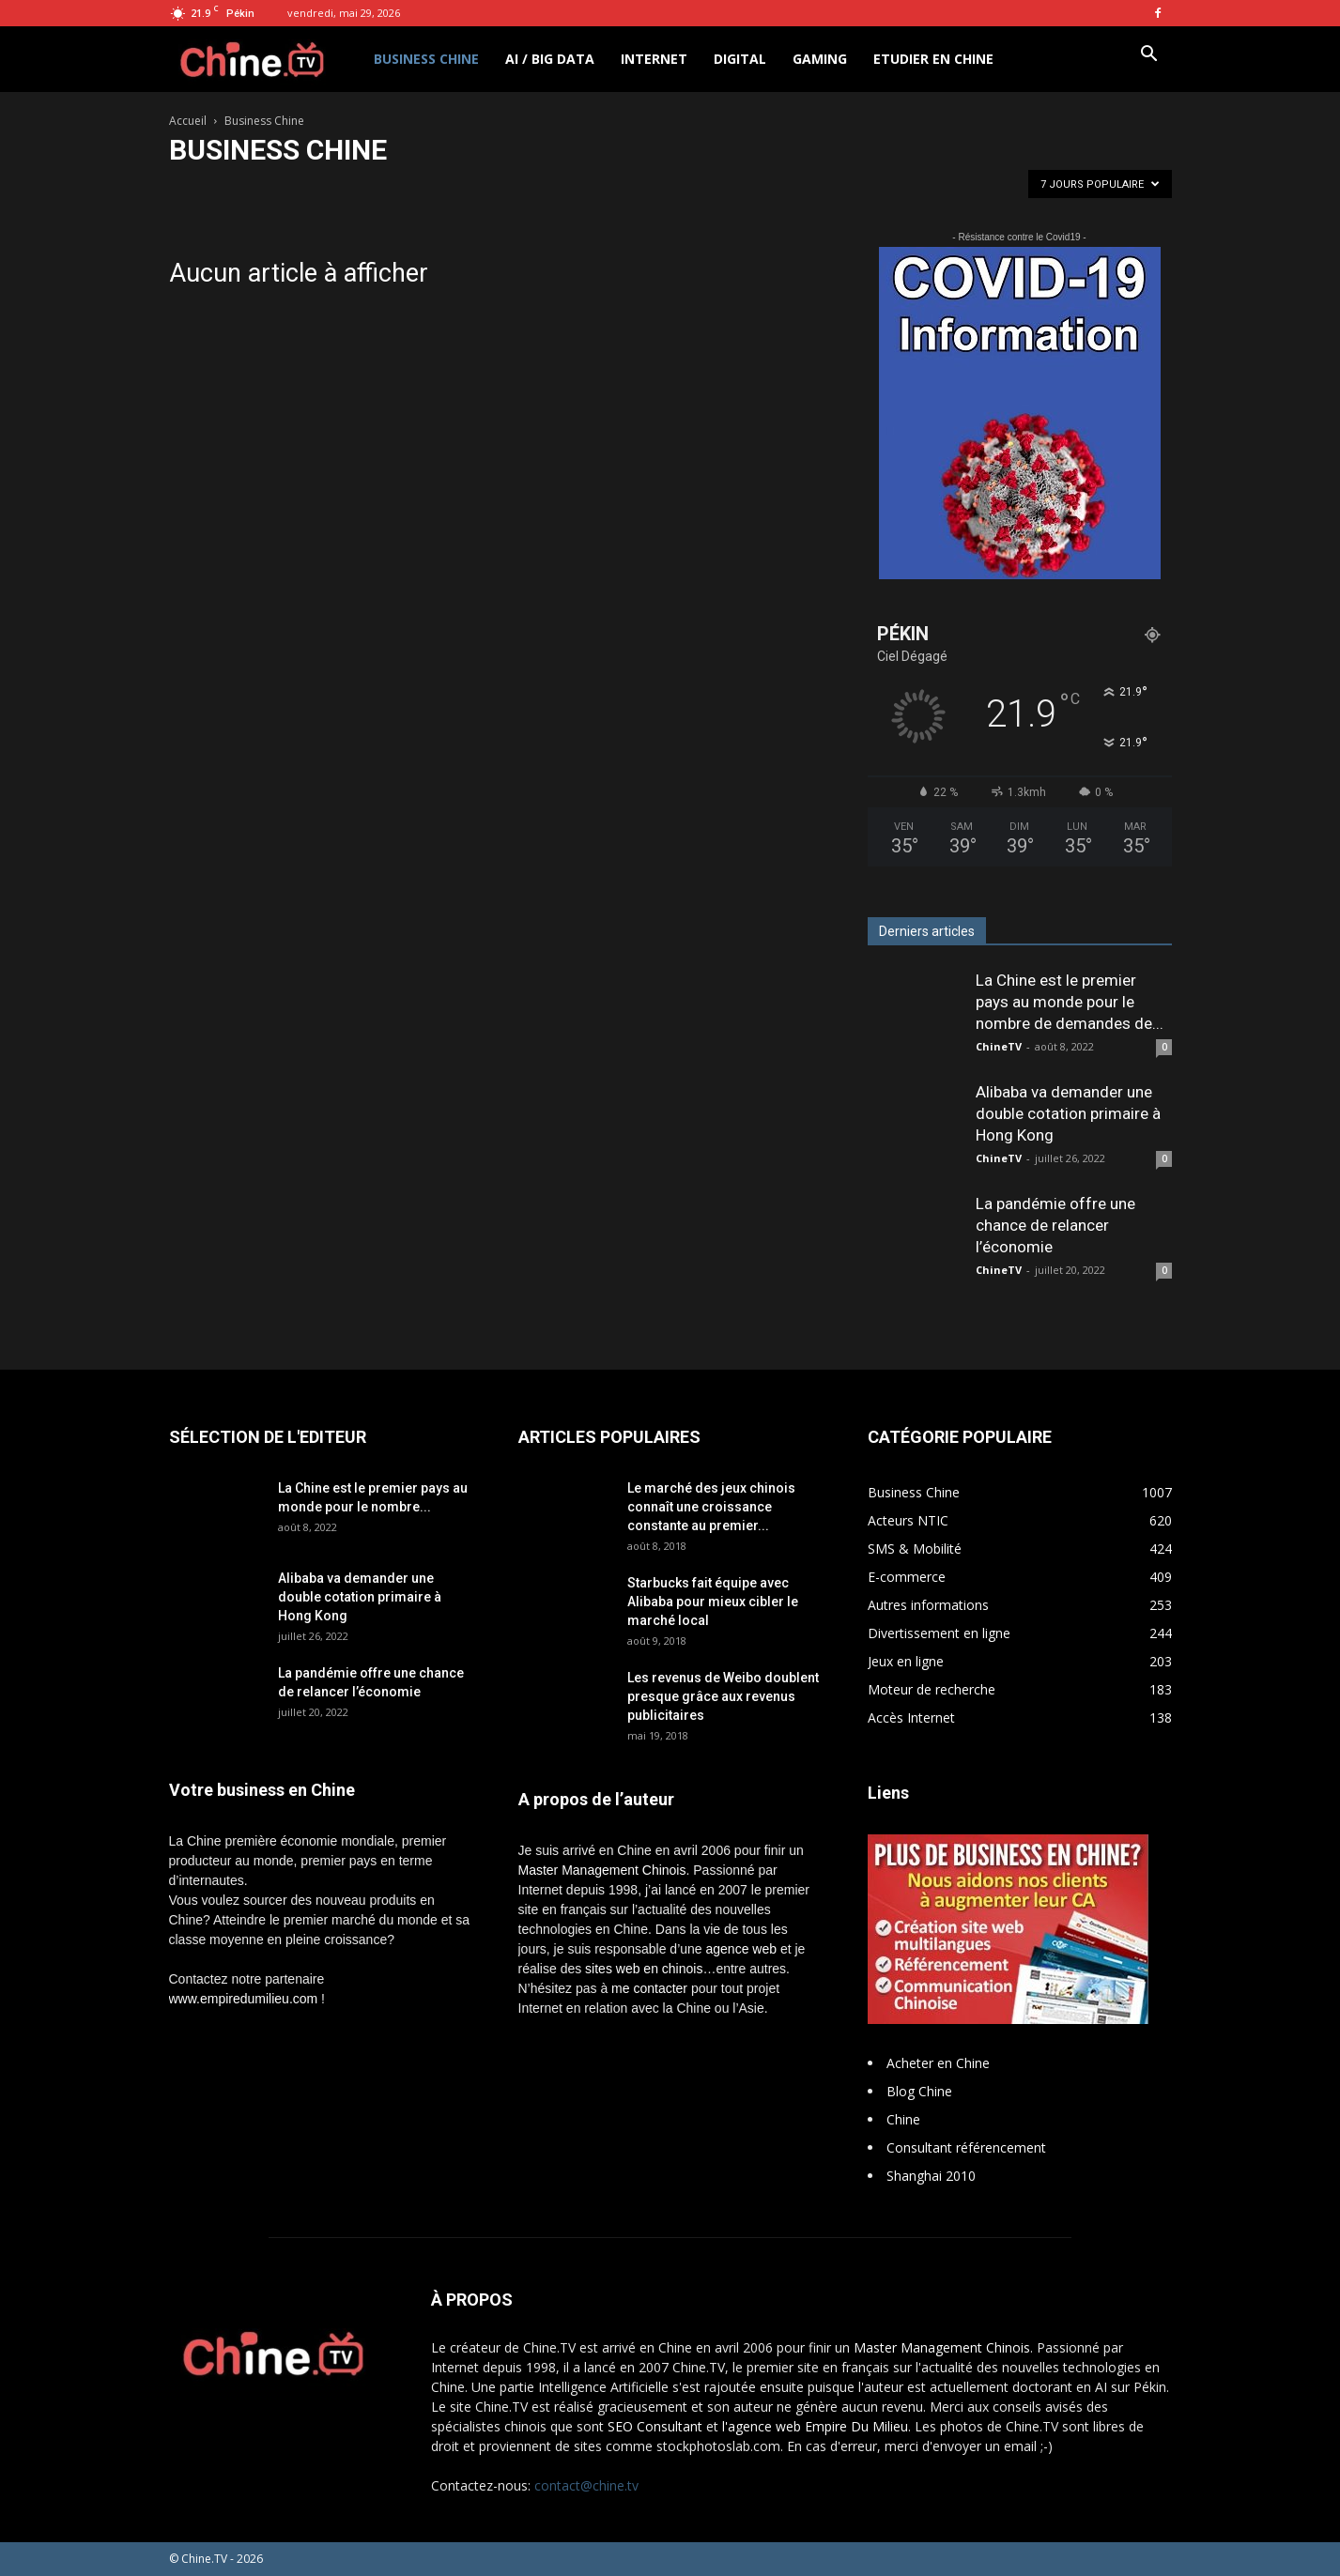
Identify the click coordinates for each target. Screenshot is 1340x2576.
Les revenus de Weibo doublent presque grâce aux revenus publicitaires (723, 1696)
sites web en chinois (643, 1968)
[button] (1149, 56)
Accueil (188, 121)
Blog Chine (919, 2091)
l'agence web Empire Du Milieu (815, 2426)
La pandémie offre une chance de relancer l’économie (1055, 1225)
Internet (654, 59)
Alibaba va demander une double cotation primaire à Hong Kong (1068, 1113)
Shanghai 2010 (931, 2176)
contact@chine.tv (586, 2485)
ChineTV (999, 1046)
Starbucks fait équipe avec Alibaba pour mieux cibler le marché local (712, 1601)
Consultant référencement (966, 2147)
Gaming (820, 59)
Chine (903, 2119)
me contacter (649, 1988)
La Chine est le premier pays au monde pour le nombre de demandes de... (1069, 1002)
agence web (742, 1948)
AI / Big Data (549, 59)
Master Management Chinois (602, 1870)
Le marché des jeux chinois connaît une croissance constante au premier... (711, 1506)
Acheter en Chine (938, 2063)
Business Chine (426, 59)
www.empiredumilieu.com (243, 1998)
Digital (740, 59)
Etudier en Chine (933, 59)
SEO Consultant (655, 2426)
